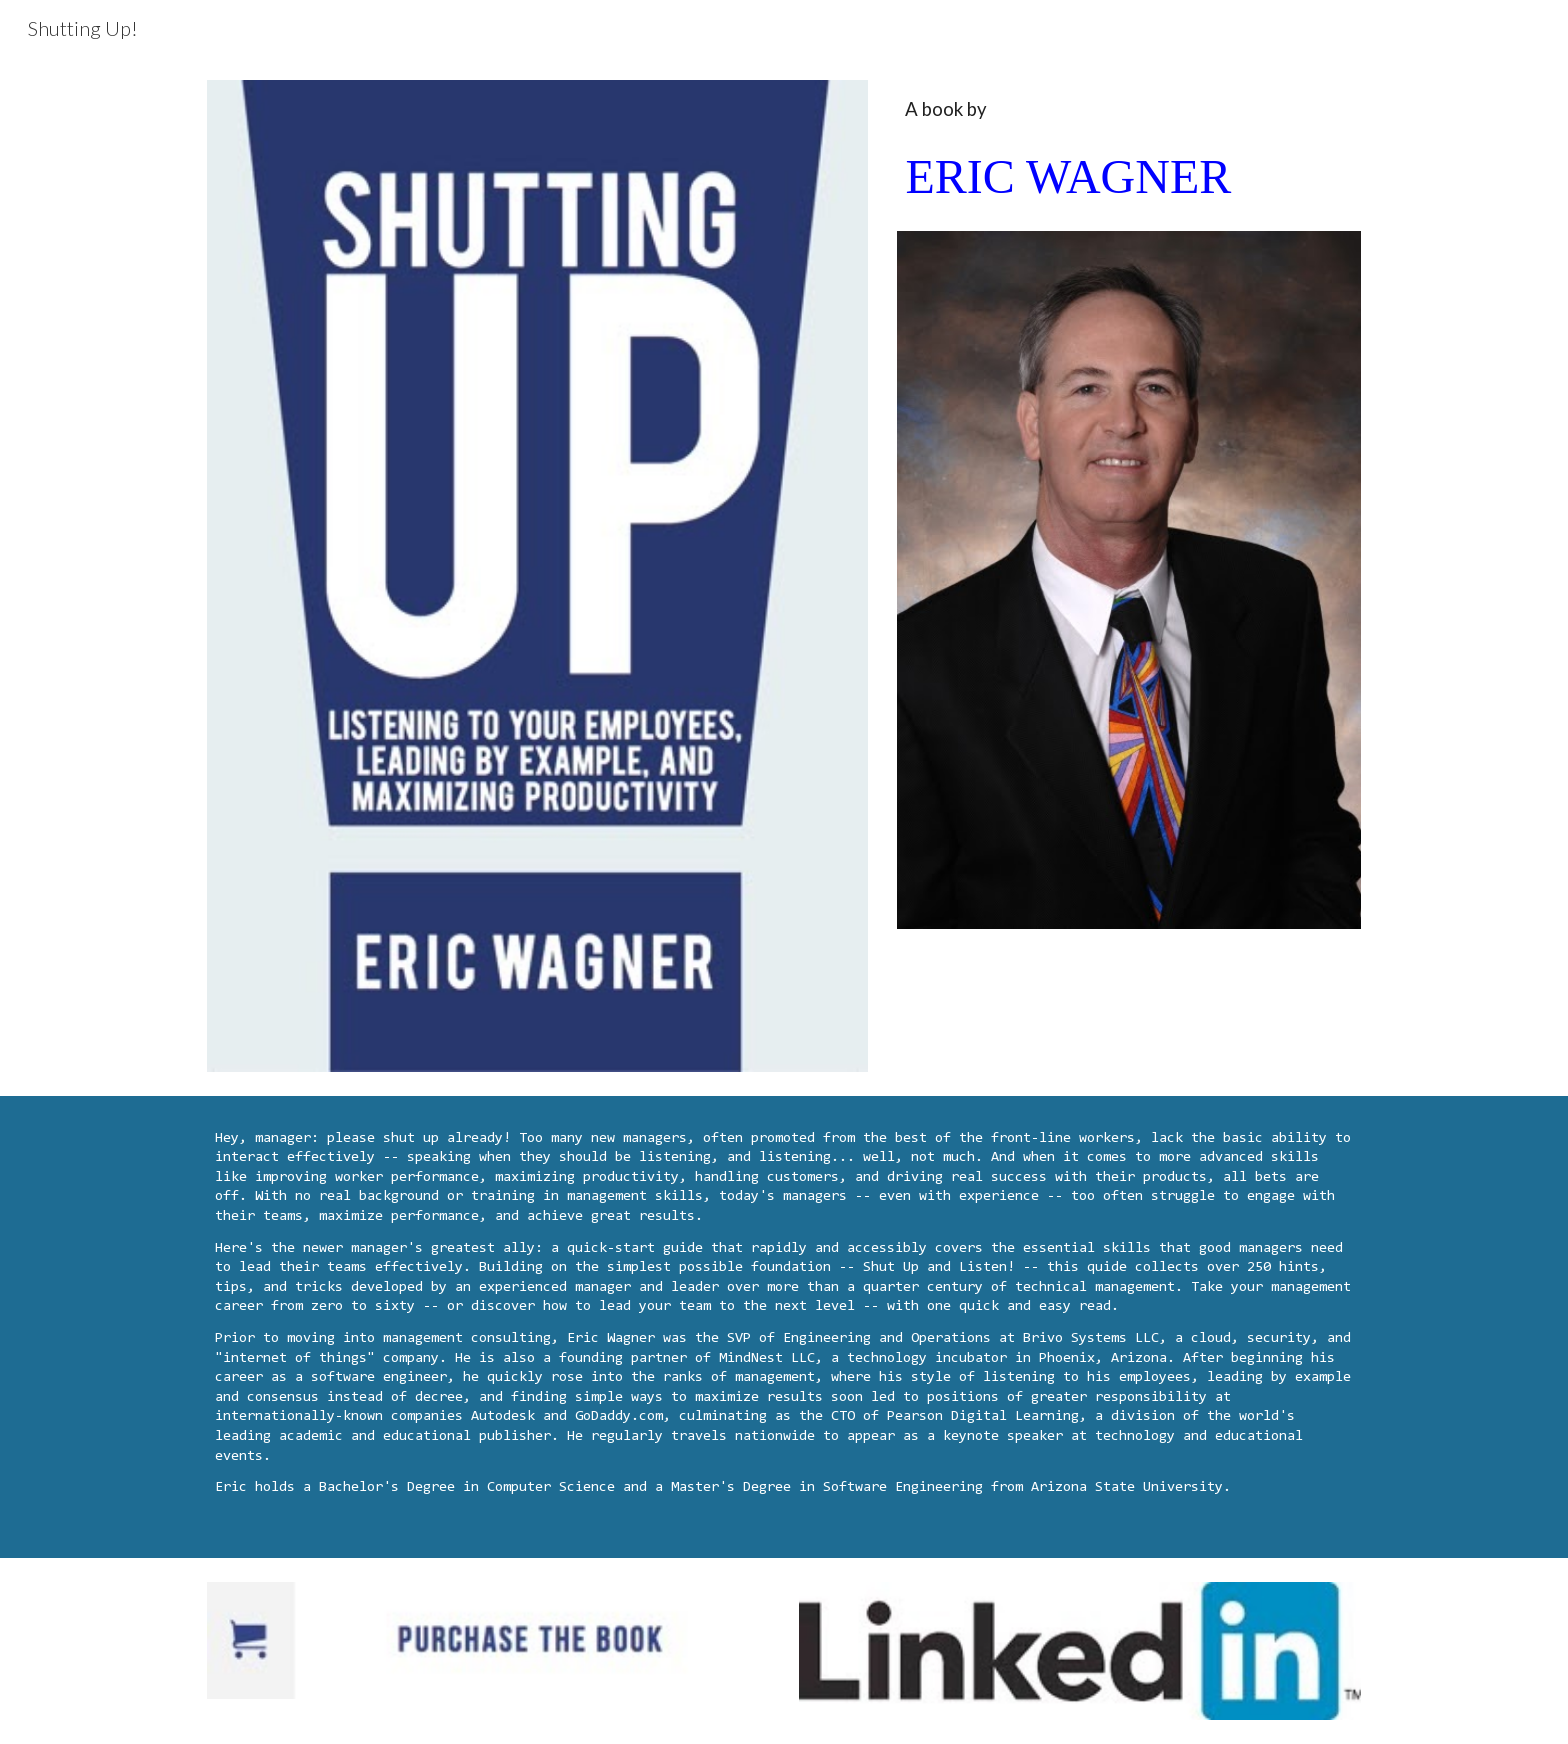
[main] (1129, 155)
